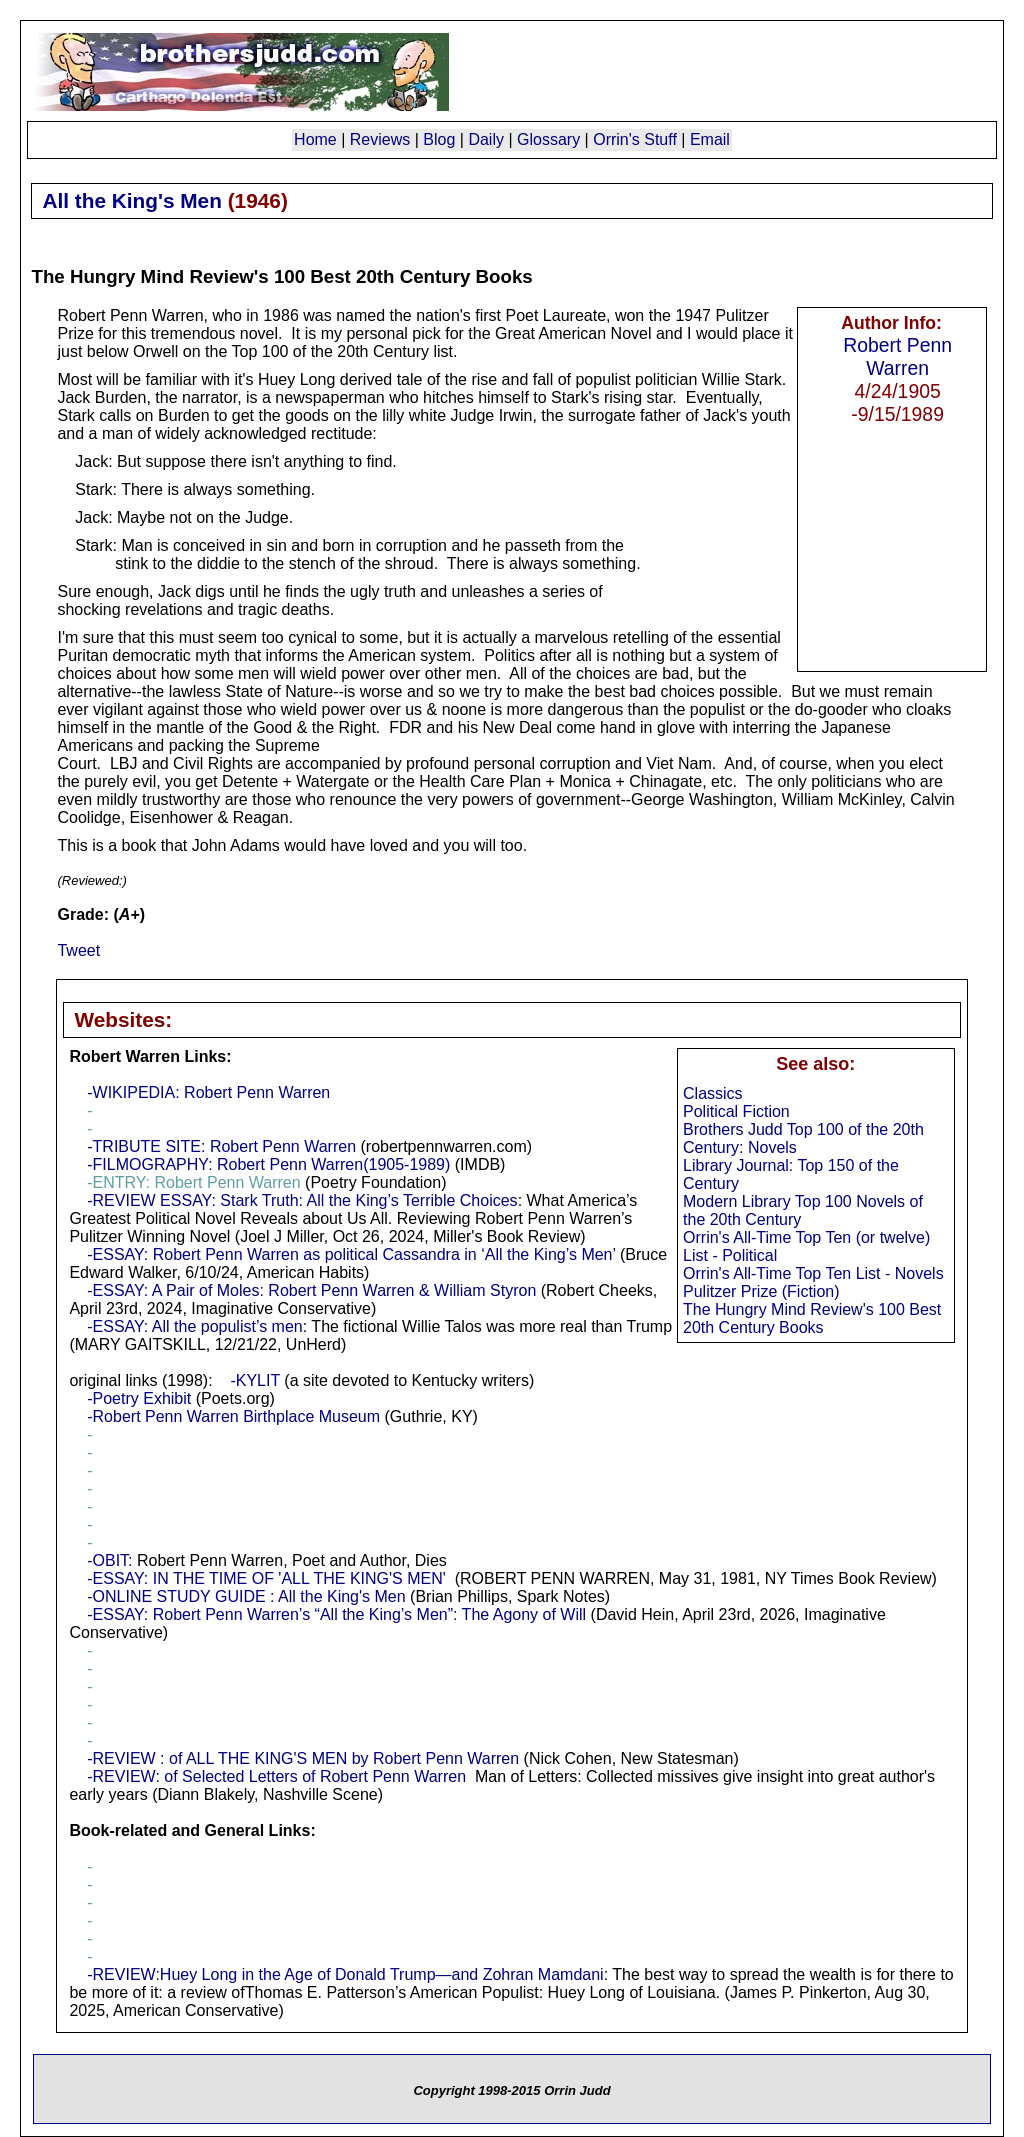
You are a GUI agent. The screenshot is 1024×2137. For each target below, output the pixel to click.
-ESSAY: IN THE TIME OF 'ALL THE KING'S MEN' (266, 1578)
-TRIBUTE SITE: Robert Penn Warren (221, 1146)
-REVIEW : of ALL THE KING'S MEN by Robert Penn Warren (303, 1758)
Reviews (380, 139)
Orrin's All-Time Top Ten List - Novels (813, 1273)
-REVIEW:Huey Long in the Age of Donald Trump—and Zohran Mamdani (345, 1974)
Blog (439, 139)
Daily (486, 139)
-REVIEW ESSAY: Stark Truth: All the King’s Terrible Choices (302, 1200)
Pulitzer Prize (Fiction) (761, 1291)
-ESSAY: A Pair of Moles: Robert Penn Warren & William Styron (311, 1290)
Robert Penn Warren (897, 356)
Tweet (78, 950)
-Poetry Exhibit (139, 1398)
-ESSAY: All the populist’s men (195, 1326)
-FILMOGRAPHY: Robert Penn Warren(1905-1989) (268, 1164)
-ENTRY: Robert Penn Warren (193, 1182)
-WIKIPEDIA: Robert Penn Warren (208, 1092)
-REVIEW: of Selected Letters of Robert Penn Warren (276, 1776)
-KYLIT (255, 1380)
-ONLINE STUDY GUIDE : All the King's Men (246, 1596)
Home (315, 139)
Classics (713, 1093)
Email (710, 139)
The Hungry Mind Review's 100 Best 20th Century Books (812, 1318)
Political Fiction (736, 1111)
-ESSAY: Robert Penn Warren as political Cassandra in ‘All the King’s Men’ (351, 1254)
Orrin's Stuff (635, 139)
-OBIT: (109, 1560)
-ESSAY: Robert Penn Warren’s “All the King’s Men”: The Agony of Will (336, 1614)
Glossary (548, 139)
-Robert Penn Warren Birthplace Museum (233, 1416)
